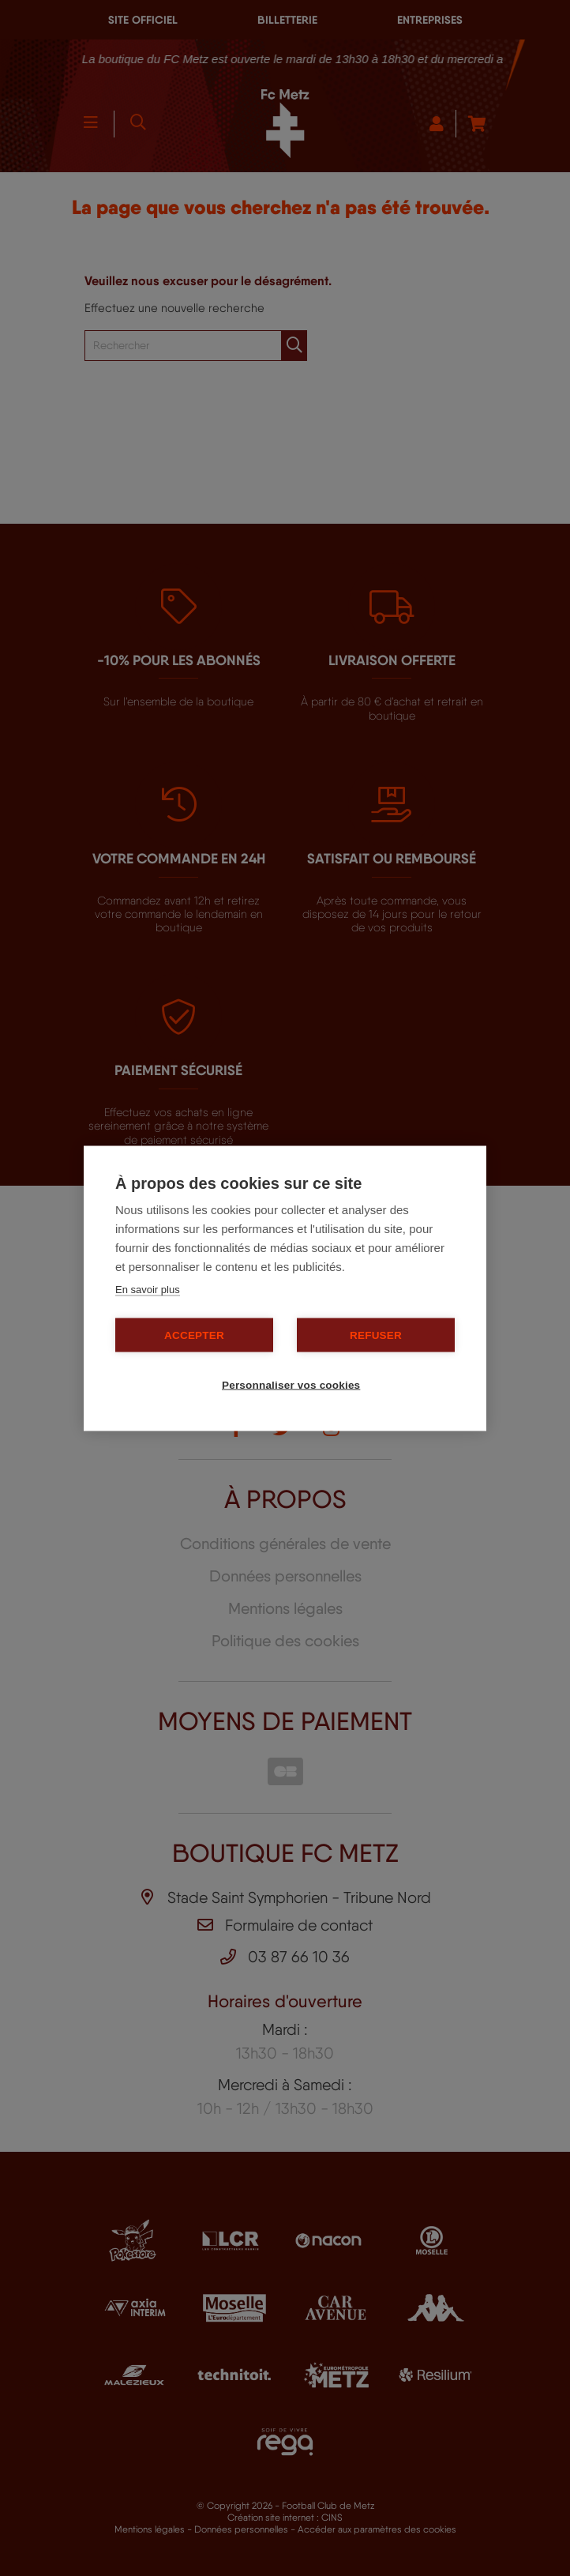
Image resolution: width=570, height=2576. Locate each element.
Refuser (376, 1335)
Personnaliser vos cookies (291, 1384)
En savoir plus (147, 1289)
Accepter (194, 1335)
